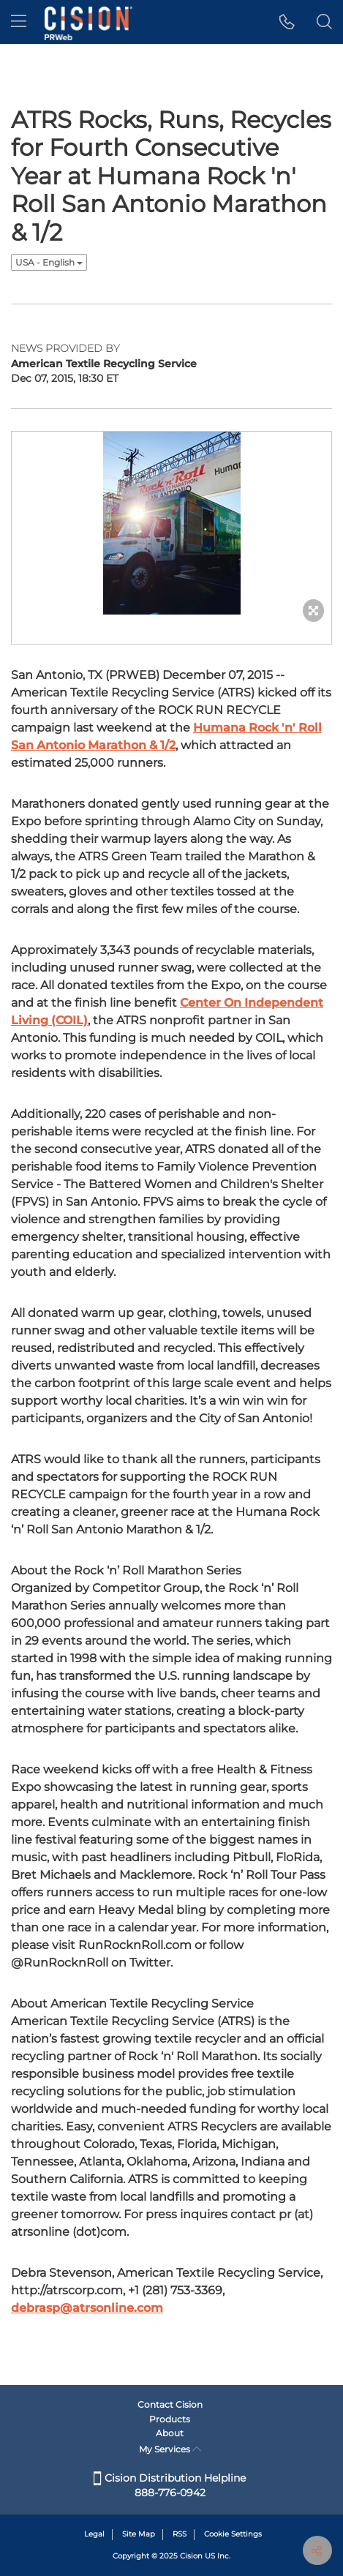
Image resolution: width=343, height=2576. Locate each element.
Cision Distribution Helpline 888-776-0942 (170, 2485)
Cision (191, 2556)
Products (169, 2419)
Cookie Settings (233, 2534)
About (170, 2432)
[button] (287, 22)
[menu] (18, 22)
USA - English (49, 262)
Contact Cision (170, 2404)
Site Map (138, 2534)
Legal (94, 2534)
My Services (170, 2449)
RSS (179, 2534)
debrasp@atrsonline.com (87, 2308)
